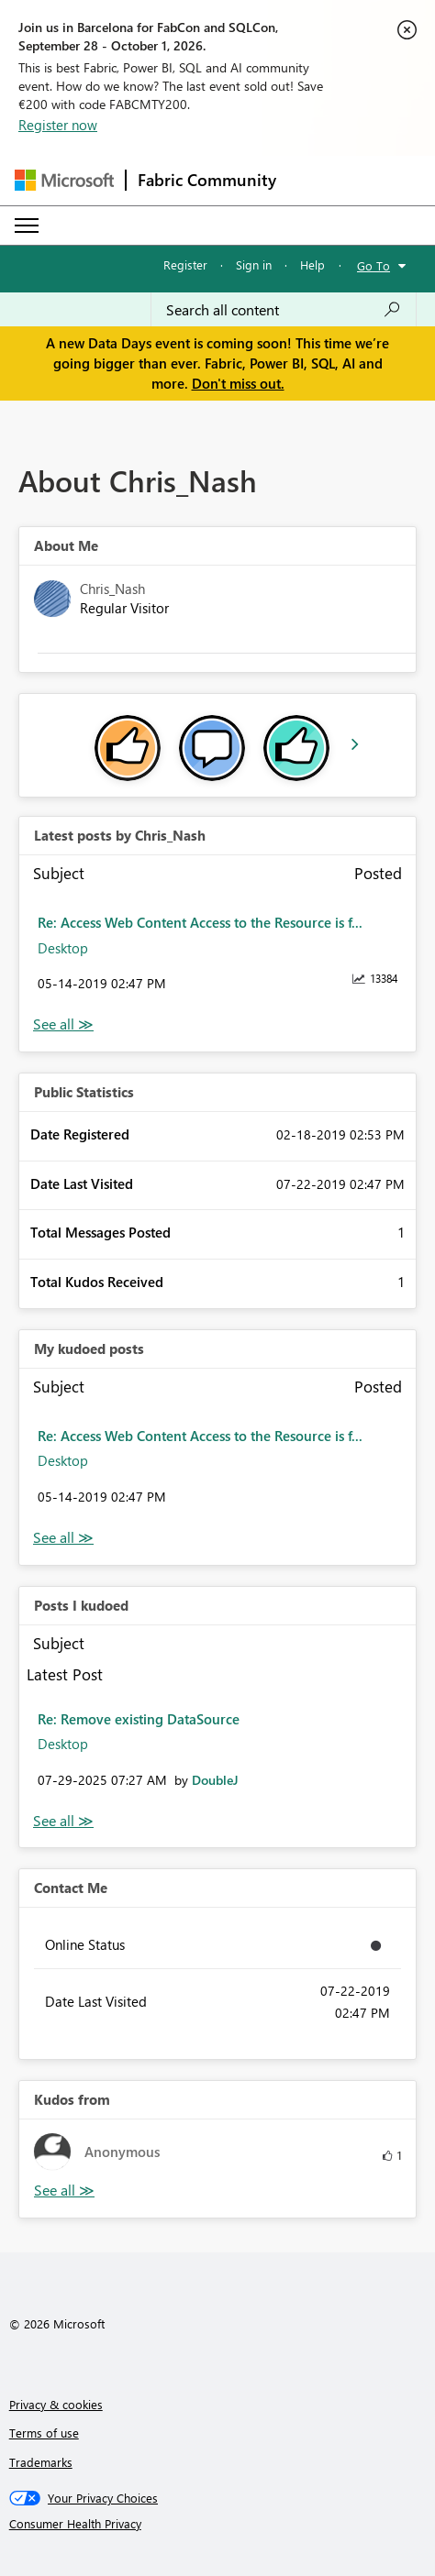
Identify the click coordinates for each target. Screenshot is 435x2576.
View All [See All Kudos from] (64, 2190)
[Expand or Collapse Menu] (26, 225)
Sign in (254, 264)
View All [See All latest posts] (63, 1024)
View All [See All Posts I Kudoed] (63, 1821)
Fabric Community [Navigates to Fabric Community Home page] (207, 180)
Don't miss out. (238, 383)
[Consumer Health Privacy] (218, 2524)
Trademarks (40, 2462)
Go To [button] (373, 265)
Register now (57, 125)
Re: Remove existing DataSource (139, 1719)
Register (185, 264)
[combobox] (284, 309)
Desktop (63, 948)
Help (312, 264)
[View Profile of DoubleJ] (215, 1780)
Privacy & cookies (56, 2404)
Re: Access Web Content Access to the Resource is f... (200, 922)
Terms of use (44, 2432)
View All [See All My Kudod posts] (63, 1537)
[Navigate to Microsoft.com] (64, 180)
